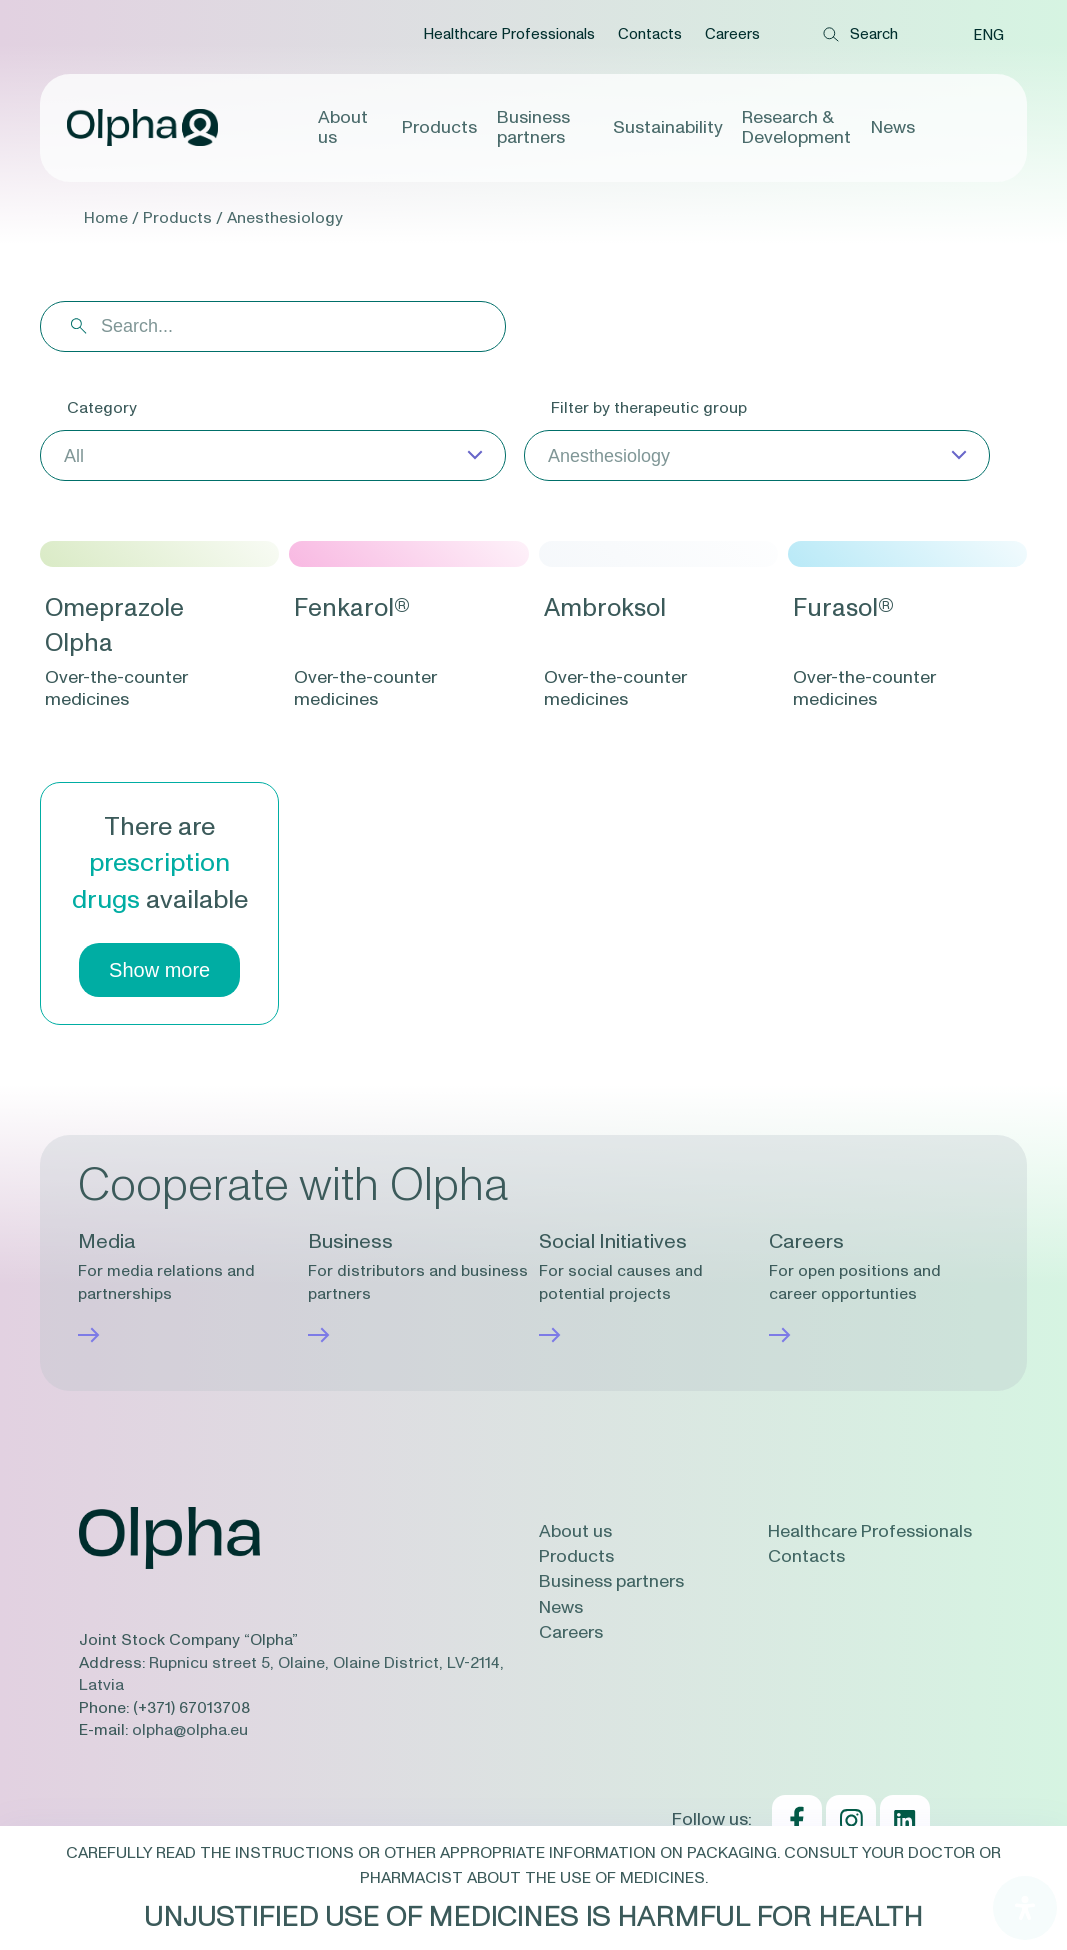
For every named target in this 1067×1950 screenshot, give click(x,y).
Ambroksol (605, 608)
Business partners (537, 128)
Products (439, 128)
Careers (732, 34)
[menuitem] (988, 35)
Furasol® (843, 608)
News (893, 128)
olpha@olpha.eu (190, 1730)
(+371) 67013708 (191, 1708)
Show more (159, 970)
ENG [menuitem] (988, 35)
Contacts (650, 34)
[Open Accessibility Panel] (1025, 1908)
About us (343, 128)
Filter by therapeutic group (649, 408)
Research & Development (796, 128)
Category (102, 408)
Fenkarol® (352, 608)
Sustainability (667, 128)
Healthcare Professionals (509, 34)
